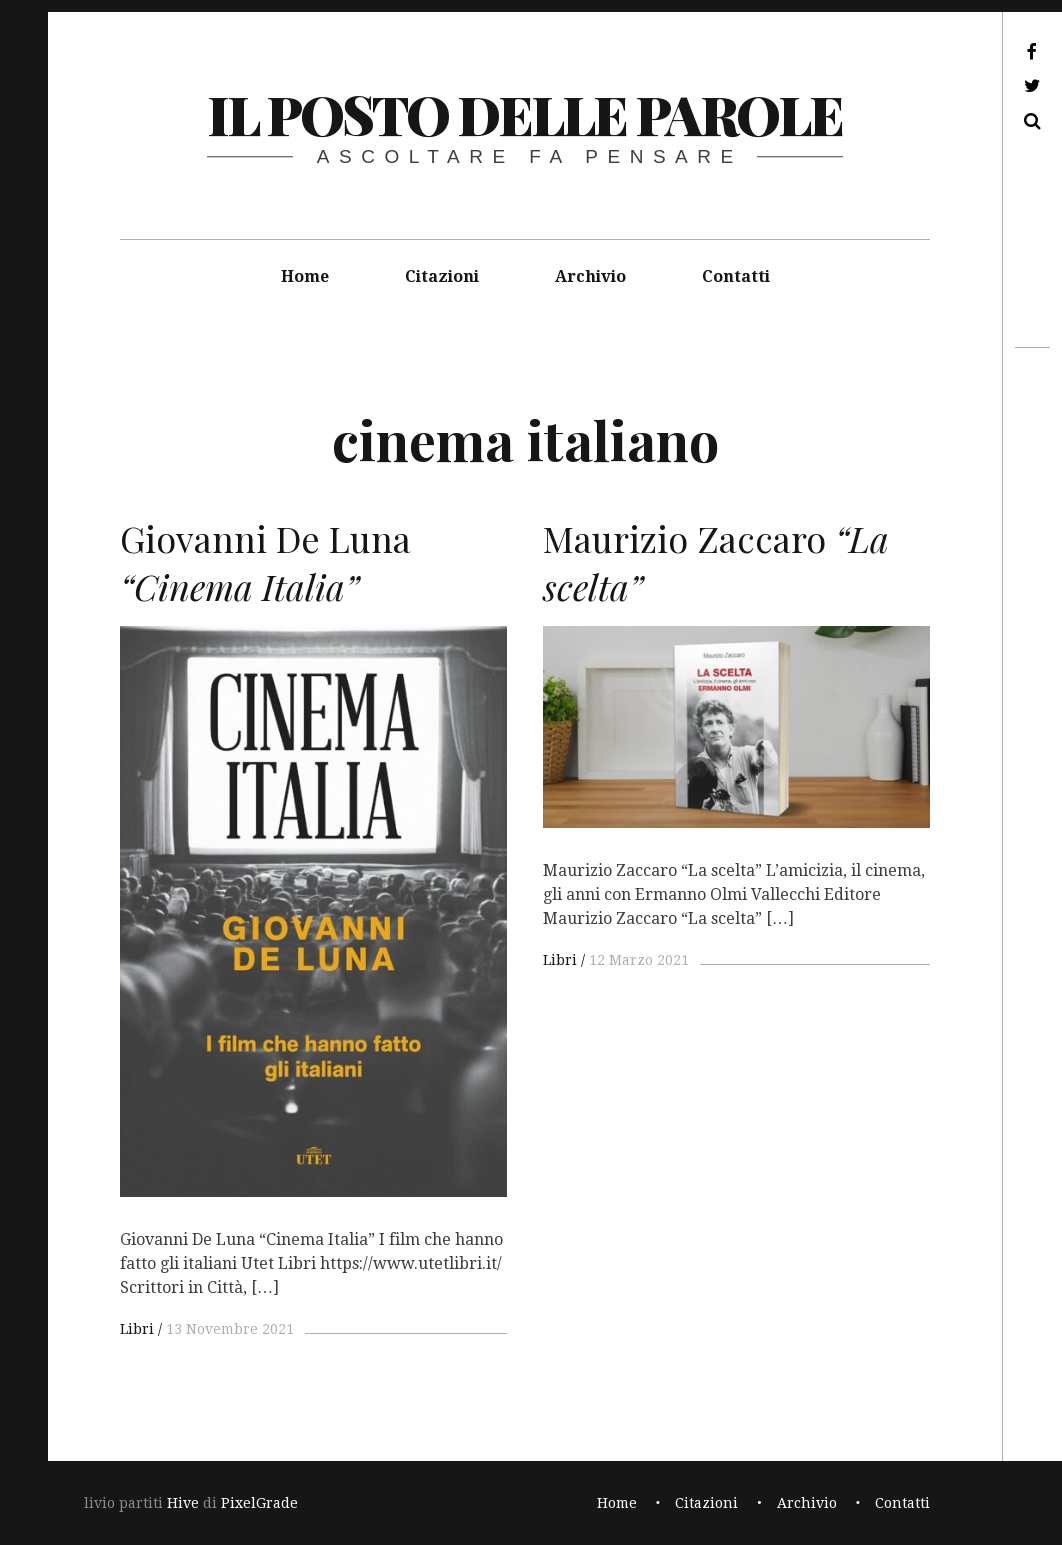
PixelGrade (259, 1503)
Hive (183, 1503)
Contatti (736, 276)
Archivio (590, 276)
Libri (137, 1329)
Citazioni (442, 276)
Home (305, 276)
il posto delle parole (524, 114)
